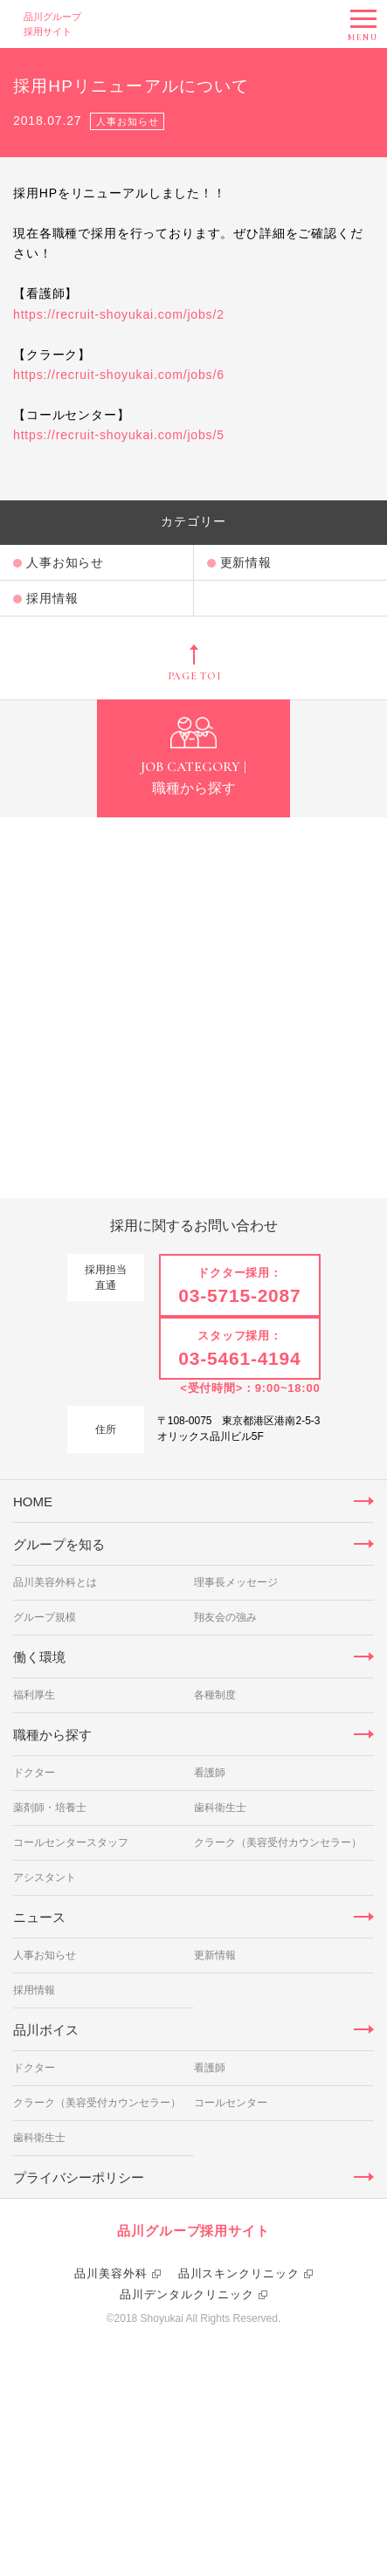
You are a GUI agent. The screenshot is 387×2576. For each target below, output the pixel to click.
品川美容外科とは (55, 1751)
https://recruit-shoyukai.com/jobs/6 (119, 375)
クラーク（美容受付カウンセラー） (278, 2011)
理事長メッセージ (236, 1751)
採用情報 (52, 598)
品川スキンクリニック (239, 2506)
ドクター (34, 1941)
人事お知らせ (65, 562)
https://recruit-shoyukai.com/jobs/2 (119, 314)
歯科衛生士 (220, 1976)
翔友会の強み (225, 1786)
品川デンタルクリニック (187, 2527)
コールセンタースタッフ (70, 2011)
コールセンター (230, 2271)
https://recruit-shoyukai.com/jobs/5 (119, 435)
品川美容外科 (111, 2506)
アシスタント (44, 2046)
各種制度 (215, 1863)
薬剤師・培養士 (49, 1976)
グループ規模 (44, 1786)
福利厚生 (34, 1863)
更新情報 (246, 562)
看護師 (209, 1941)
